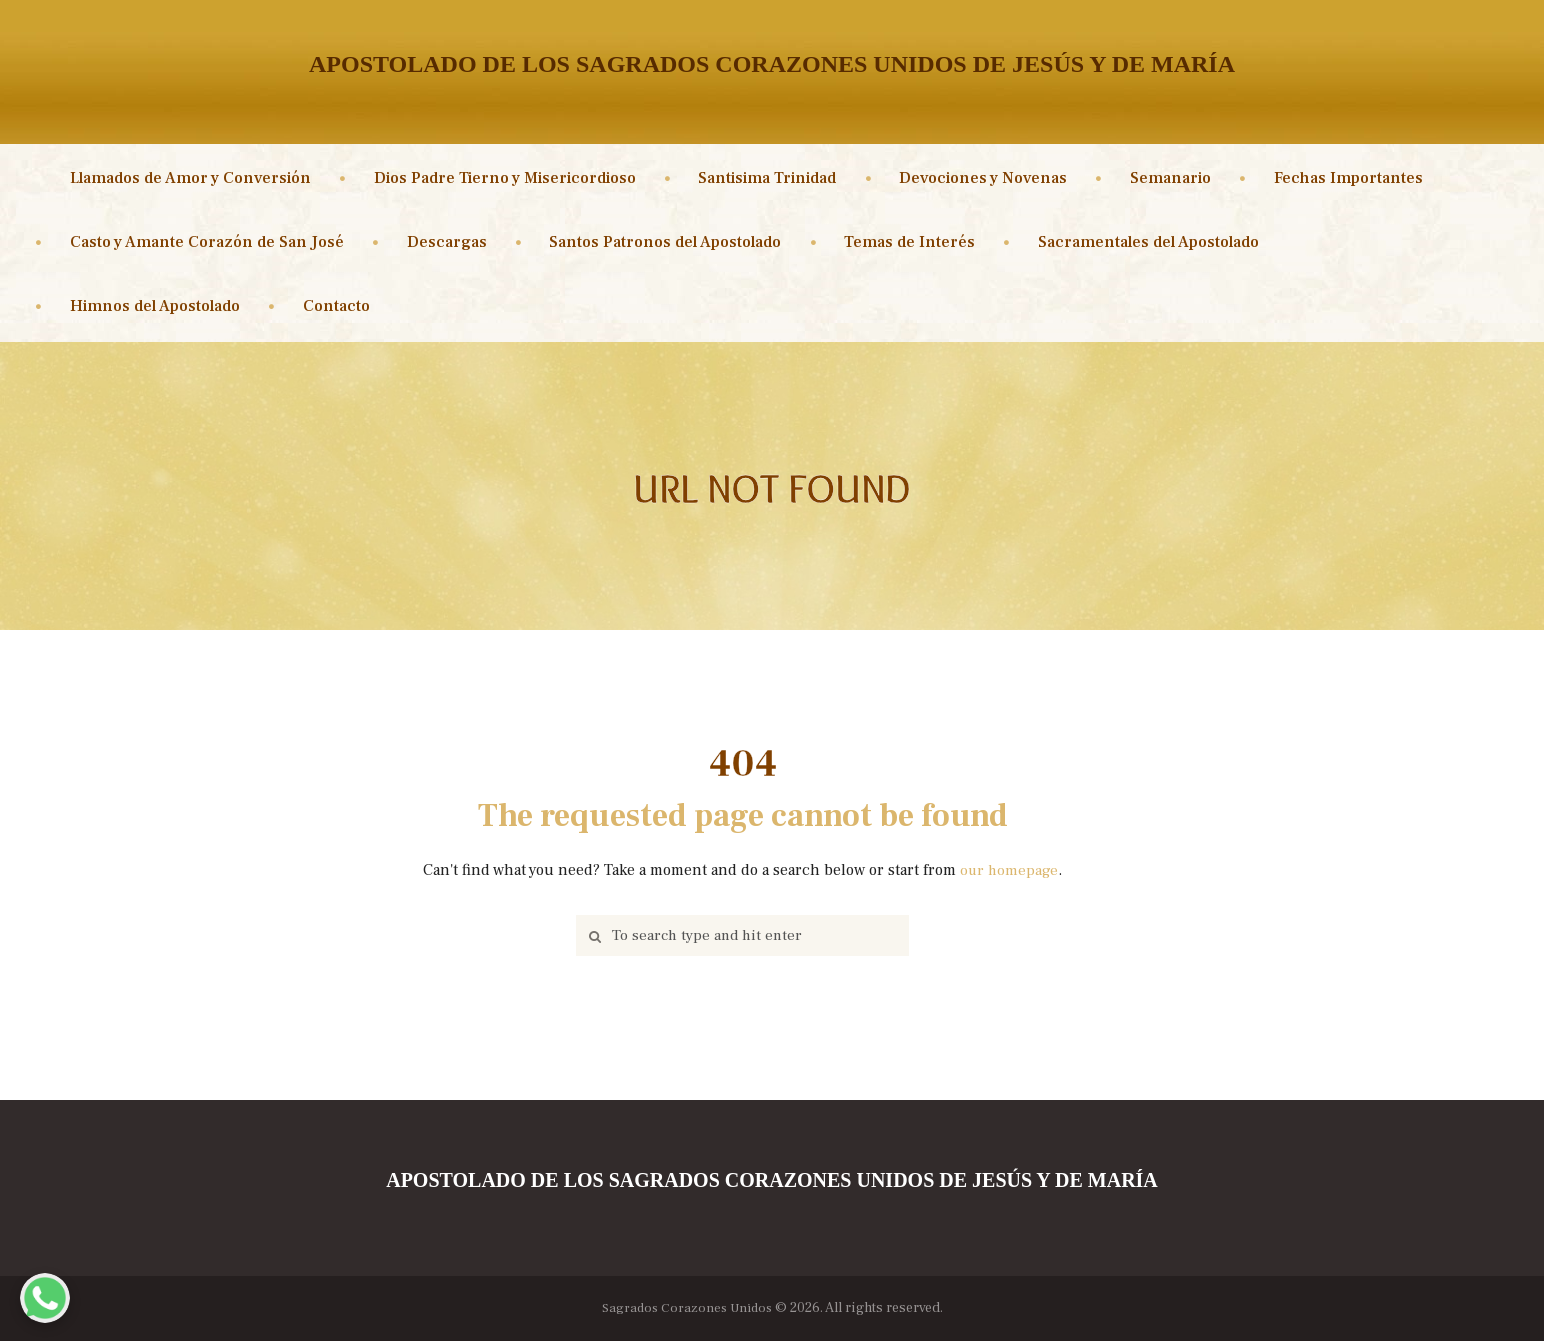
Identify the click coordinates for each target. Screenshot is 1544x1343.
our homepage (1009, 870)
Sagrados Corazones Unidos (687, 1310)
